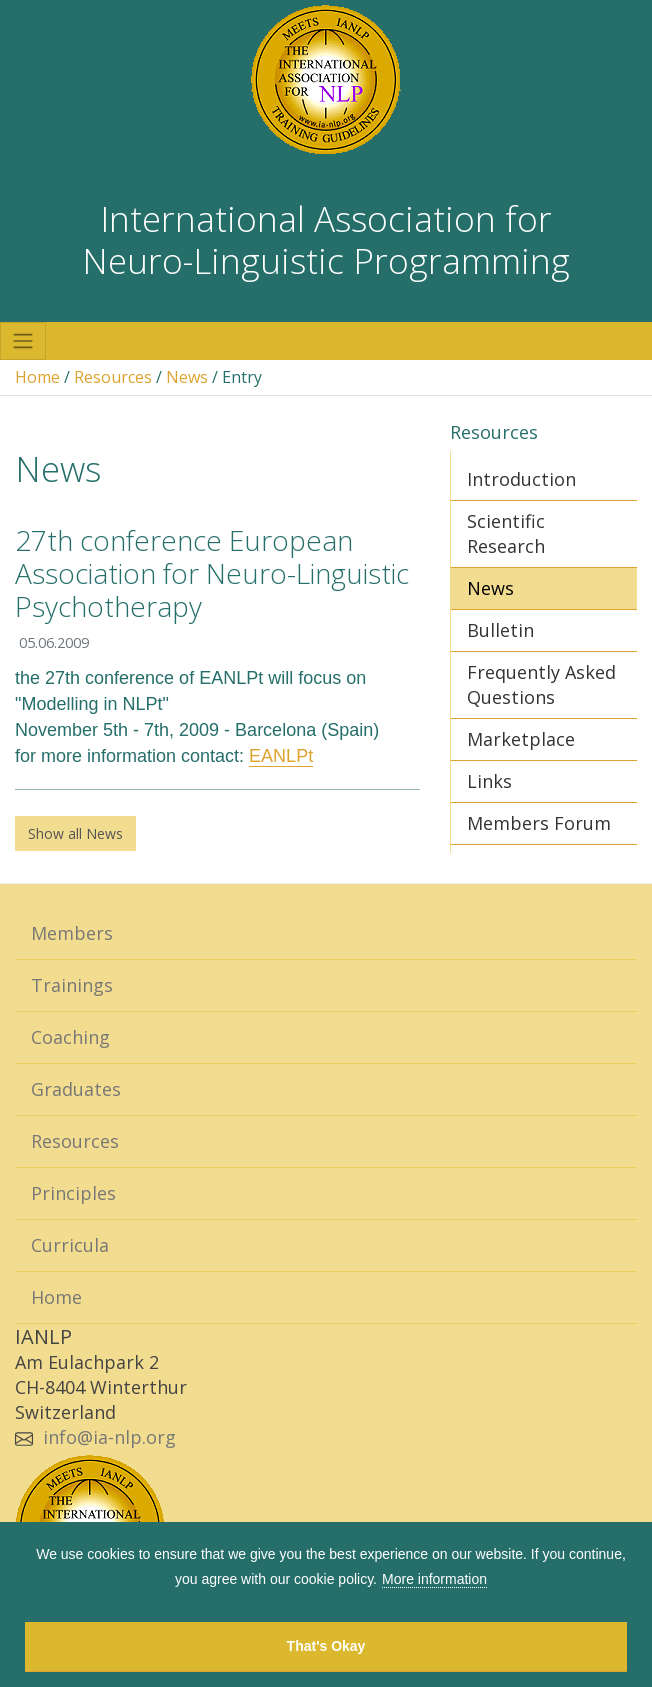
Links (489, 781)
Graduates (76, 1089)
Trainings (72, 985)
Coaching (70, 1037)
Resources (113, 377)
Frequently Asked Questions (541, 684)
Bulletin (500, 630)
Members (72, 933)
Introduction (521, 479)
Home (37, 377)
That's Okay (326, 1646)
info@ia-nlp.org (109, 1437)
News (187, 377)
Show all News (75, 833)
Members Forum (539, 823)
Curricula (70, 1245)
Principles (73, 1193)
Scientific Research (506, 533)
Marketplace (521, 739)
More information (434, 1579)
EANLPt (281, 756)
